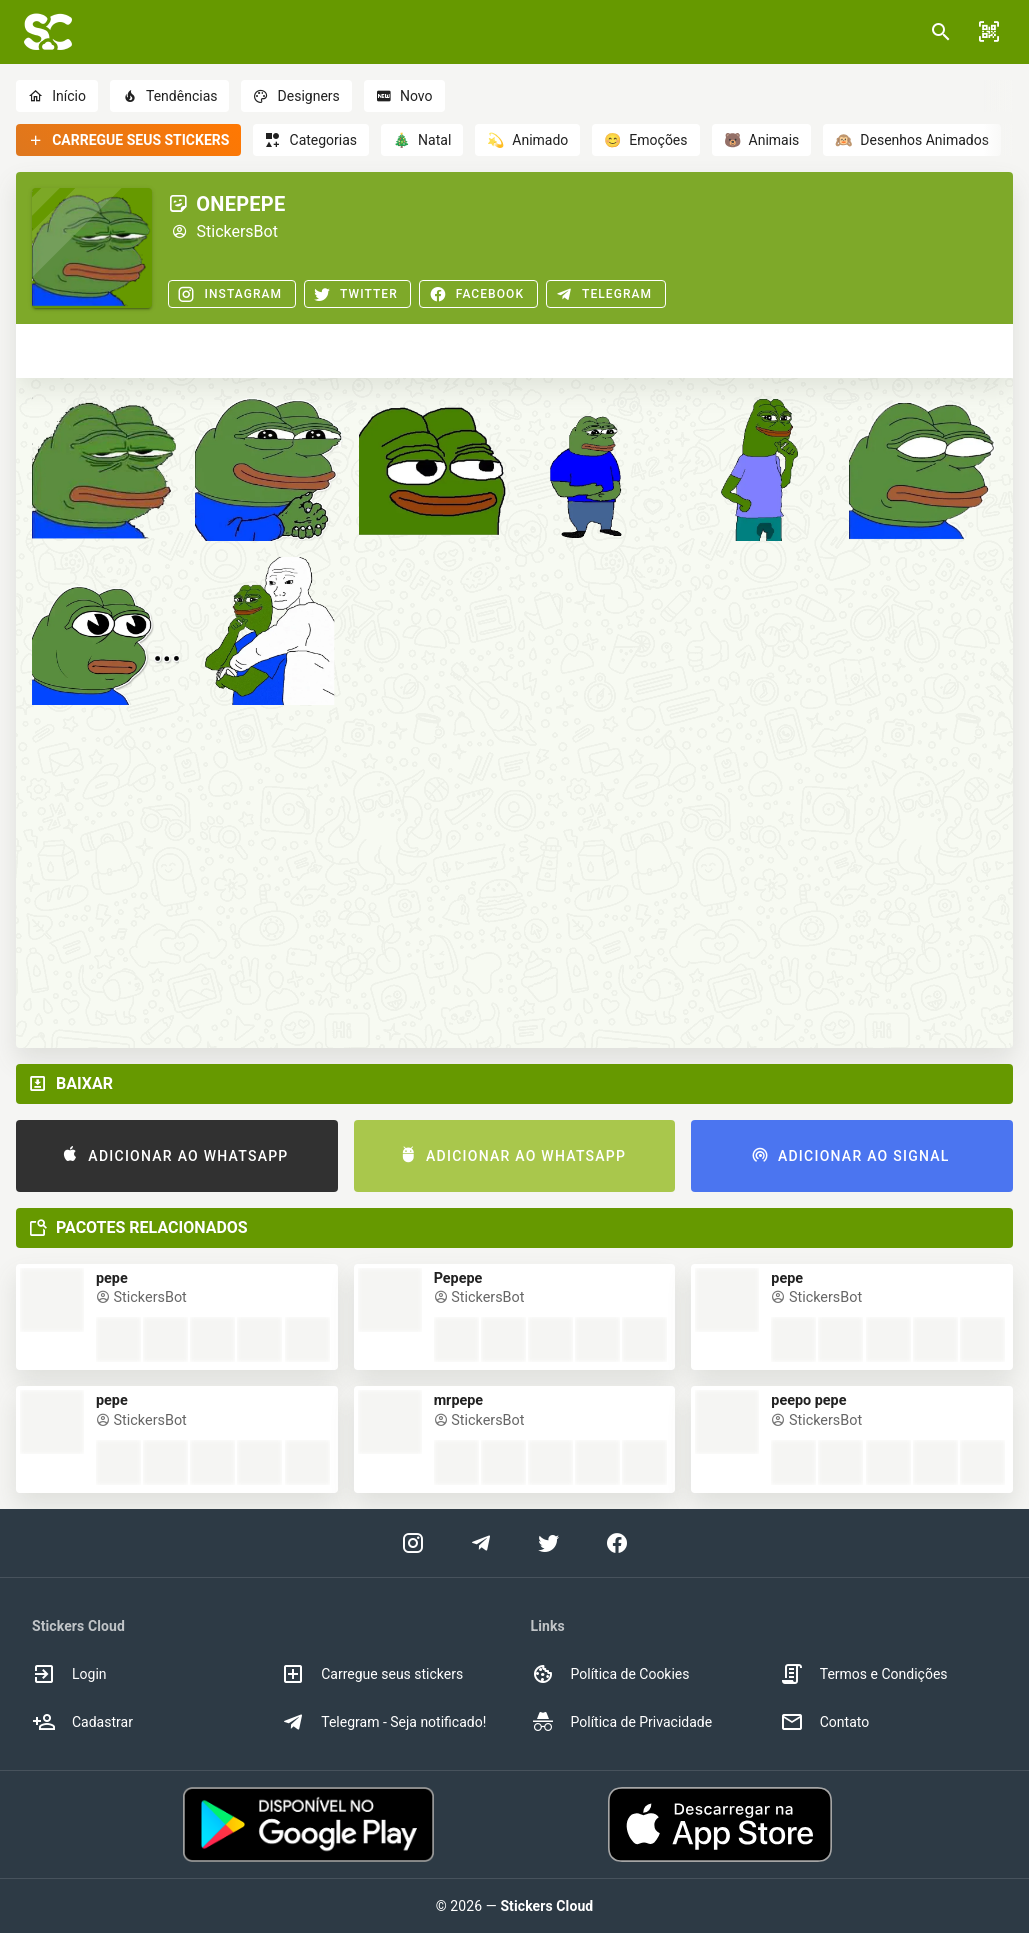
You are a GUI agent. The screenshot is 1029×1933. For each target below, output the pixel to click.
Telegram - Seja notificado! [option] (383, 1722)
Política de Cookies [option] (610, 1674)
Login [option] (69, 1674)
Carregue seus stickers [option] (372, 1674)
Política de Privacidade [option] (622, 1722)
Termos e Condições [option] (864, 1674)
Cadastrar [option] (82, 1722)
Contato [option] (824, 1722)
